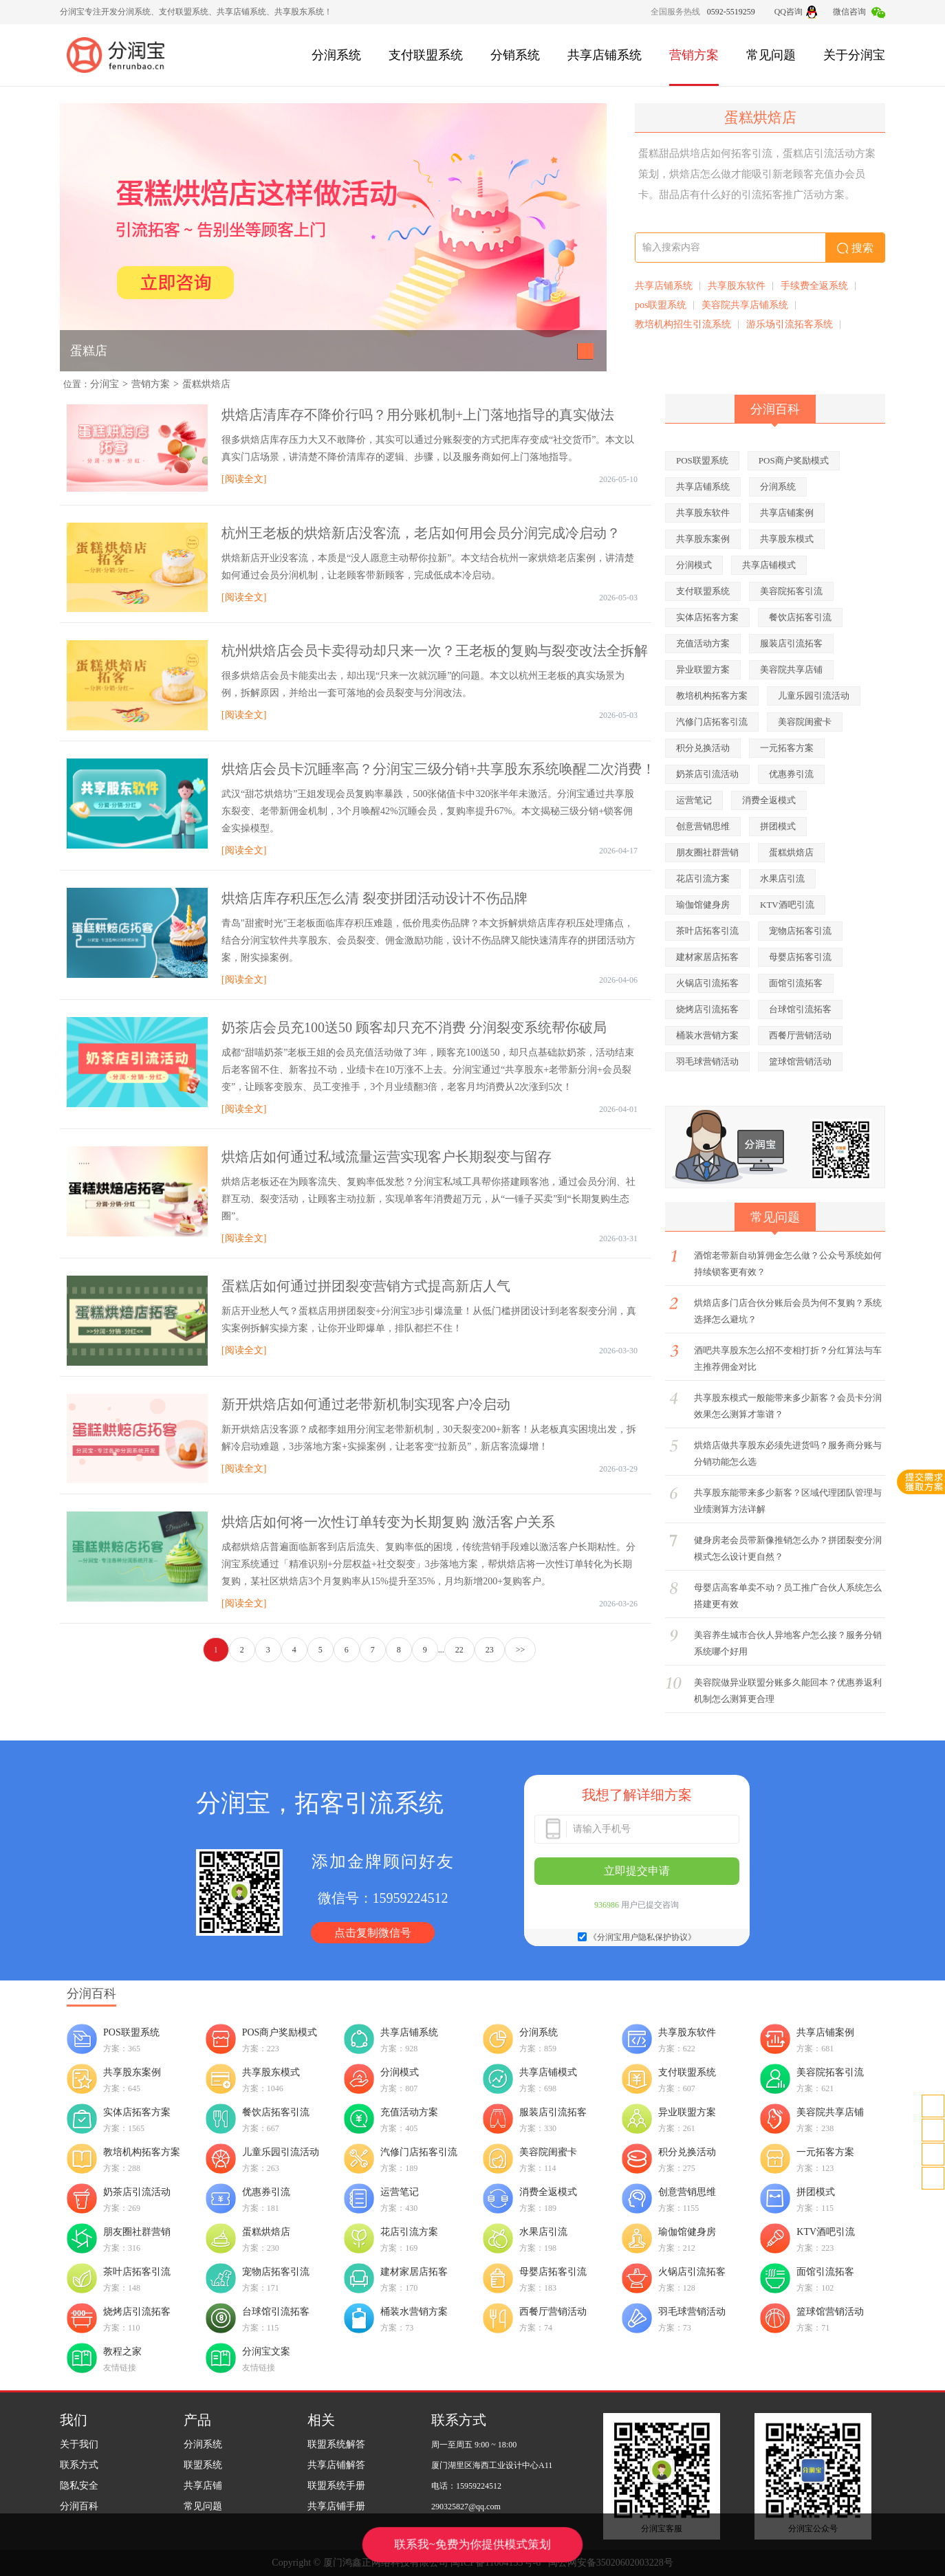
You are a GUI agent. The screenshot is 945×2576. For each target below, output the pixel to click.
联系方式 (79, 2465)
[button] (586, 351)
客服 (933, 2130)
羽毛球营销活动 (707, 1061)
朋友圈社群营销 (707, 852)
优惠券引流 (791, 774)
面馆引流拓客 (796, 983)
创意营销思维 (703, 826)
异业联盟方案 (703, 669)
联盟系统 (203, 2465)
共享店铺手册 (336, 2506)
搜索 (855, 248)
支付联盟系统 (426, 55)
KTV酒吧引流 (787, 904)
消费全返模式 (769, 800)
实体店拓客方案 (707, 617)
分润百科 (79, 2506)
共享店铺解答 (336, 2465)
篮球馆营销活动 (800, 1061)
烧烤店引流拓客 (707, 1009)
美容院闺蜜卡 (805, 722)
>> (520, 1650)
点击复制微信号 (372, 1933)
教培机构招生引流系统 (683, 324)
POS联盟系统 (702, 460)
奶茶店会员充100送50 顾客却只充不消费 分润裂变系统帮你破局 (414, 1027)
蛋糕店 (88, 351)
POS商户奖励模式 (794, 460)
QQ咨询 (795, 12)
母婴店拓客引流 (800, 957)
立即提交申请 (637, 1871)
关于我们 (79, 2444)
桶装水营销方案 (707, 1035)
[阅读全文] (243, 479)
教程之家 (122, 2351)
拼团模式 (778, 826)
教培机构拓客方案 (712, 695)
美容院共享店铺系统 (745, 305)
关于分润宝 (854, 55)
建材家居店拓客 (707, 957)
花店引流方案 (703, 878)
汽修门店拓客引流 (712, 722)
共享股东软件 (736, 286)
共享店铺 (203, 2485)
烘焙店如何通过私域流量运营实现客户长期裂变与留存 (386, 1156)
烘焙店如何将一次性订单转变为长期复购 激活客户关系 (388, 1521)
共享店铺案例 (787, 512)
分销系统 (515, 55)
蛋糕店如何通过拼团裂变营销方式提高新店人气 (365, 1286)
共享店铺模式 (769, 565)
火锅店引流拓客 (707, 983)
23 (490, 1650)
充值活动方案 (703, 643)
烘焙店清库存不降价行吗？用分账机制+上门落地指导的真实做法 (417, 414)
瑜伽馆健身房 (703, 904)
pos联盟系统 (660, 305)
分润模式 (694, 565)
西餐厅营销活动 (800, 1035)
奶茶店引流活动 (707, 774)
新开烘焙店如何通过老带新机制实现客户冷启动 (365, 1404)
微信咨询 (859, 12)
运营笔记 (694, 800)
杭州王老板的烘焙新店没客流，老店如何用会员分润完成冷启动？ (420, 533)
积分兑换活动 (703, 748)
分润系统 (336, 55)
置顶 (933, 2178)
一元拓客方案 (787, 748)
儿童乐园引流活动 (813, 695)
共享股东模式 (787, 539)
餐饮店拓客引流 (800, 617)
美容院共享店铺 (791, 669)
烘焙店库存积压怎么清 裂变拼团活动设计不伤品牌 (374, 898)
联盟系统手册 (336, 2485)
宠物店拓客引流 (800, 931)
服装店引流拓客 (791, 643)
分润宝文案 (266, 2351)
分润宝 (104, 384)
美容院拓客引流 (791, 591)
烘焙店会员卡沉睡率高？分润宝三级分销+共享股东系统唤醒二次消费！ (438, 768)
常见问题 (771, 55)
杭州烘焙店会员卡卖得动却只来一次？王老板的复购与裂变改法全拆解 (434, 650)
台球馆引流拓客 (800, 1009)
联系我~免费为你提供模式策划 (472, 2544)
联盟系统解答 (336, 2444)
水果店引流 (782, 878)
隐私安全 (79, 2485)
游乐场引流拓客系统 (789, 324)
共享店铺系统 (604, 55)
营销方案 (694, 55)
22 (459, 1650)
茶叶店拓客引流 (707, 931)
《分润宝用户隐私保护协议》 (642, 1937)
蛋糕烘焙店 (206, 384)
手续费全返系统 (814, 286)
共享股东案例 (703, 539)
